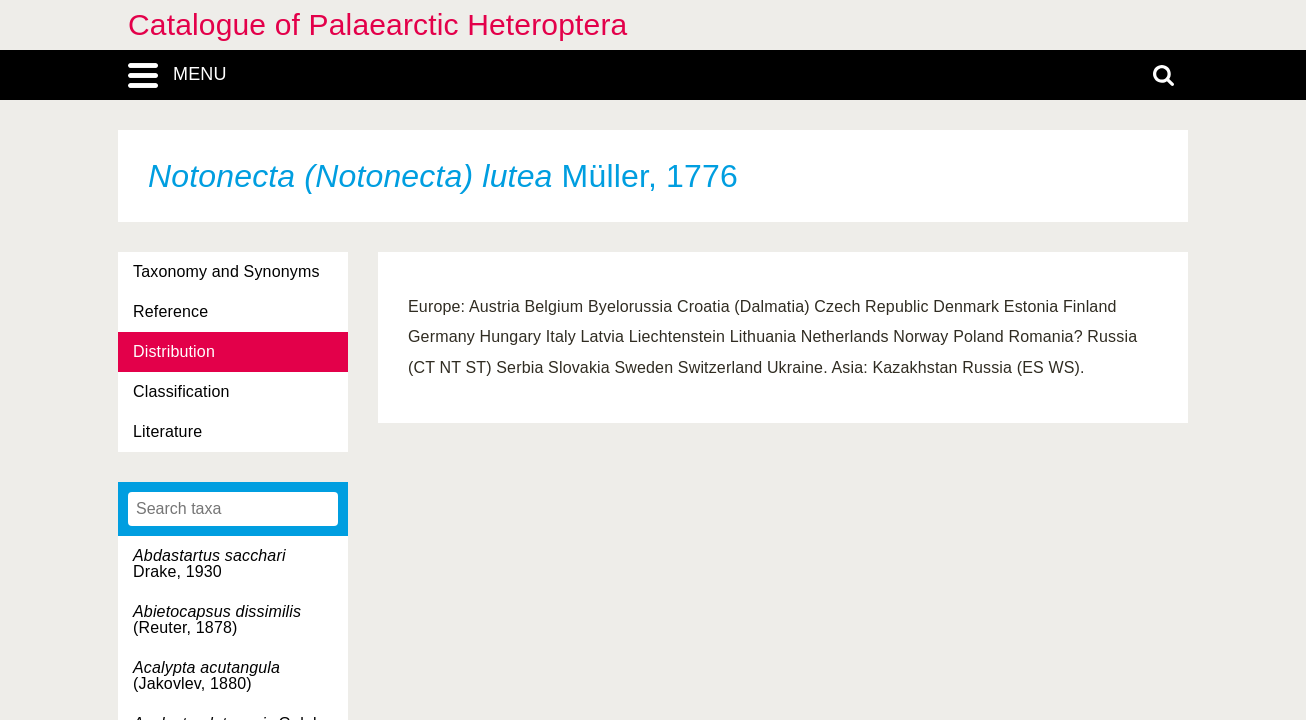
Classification (181, 391)
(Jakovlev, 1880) (206, 675)
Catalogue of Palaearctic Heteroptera (377, 24)
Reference (170, 311)
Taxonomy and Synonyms (226, 271)
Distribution (174, 351)
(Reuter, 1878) (217, 619)
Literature (167, 431)
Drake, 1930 (209, 563)
